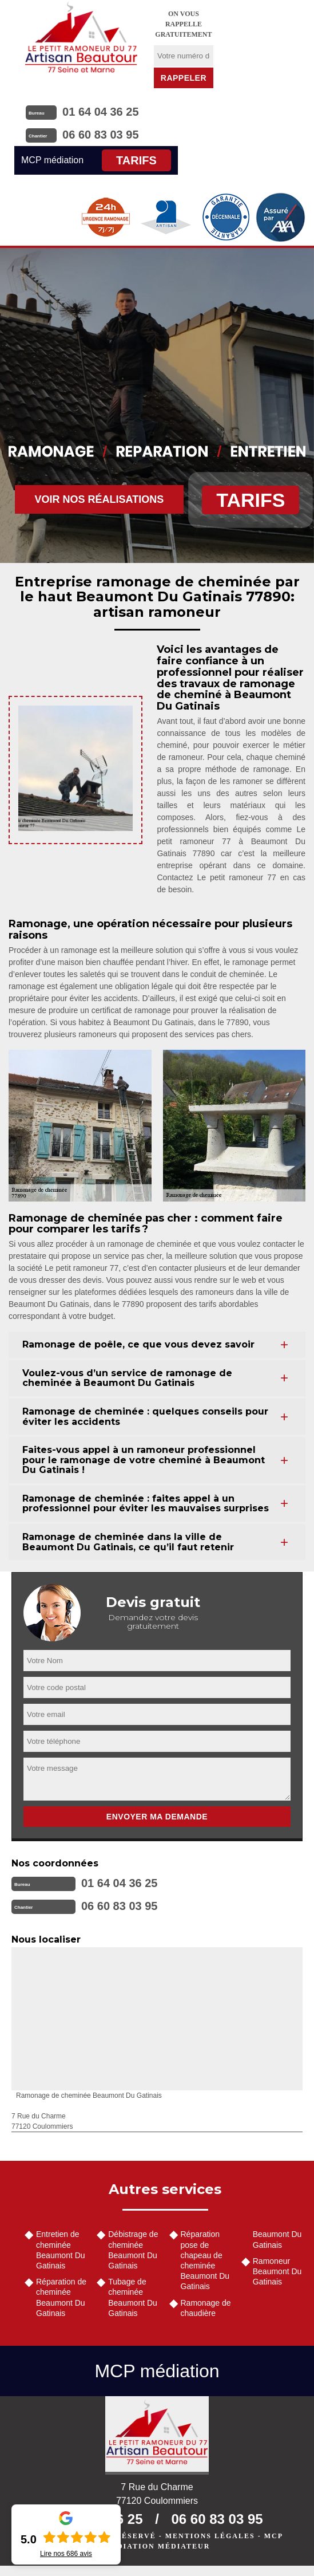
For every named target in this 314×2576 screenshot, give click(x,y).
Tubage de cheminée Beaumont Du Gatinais (132, 2297)
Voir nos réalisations (99, 499)
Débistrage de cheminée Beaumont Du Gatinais (133, 2250)
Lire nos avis (66, 2554)
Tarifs (136, 160)
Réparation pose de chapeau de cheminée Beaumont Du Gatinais (205, 2260)
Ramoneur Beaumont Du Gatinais (277, 2271)
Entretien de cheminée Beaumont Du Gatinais (60, 2250)
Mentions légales (210, 2536)
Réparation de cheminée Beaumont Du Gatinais (61, 2297)
